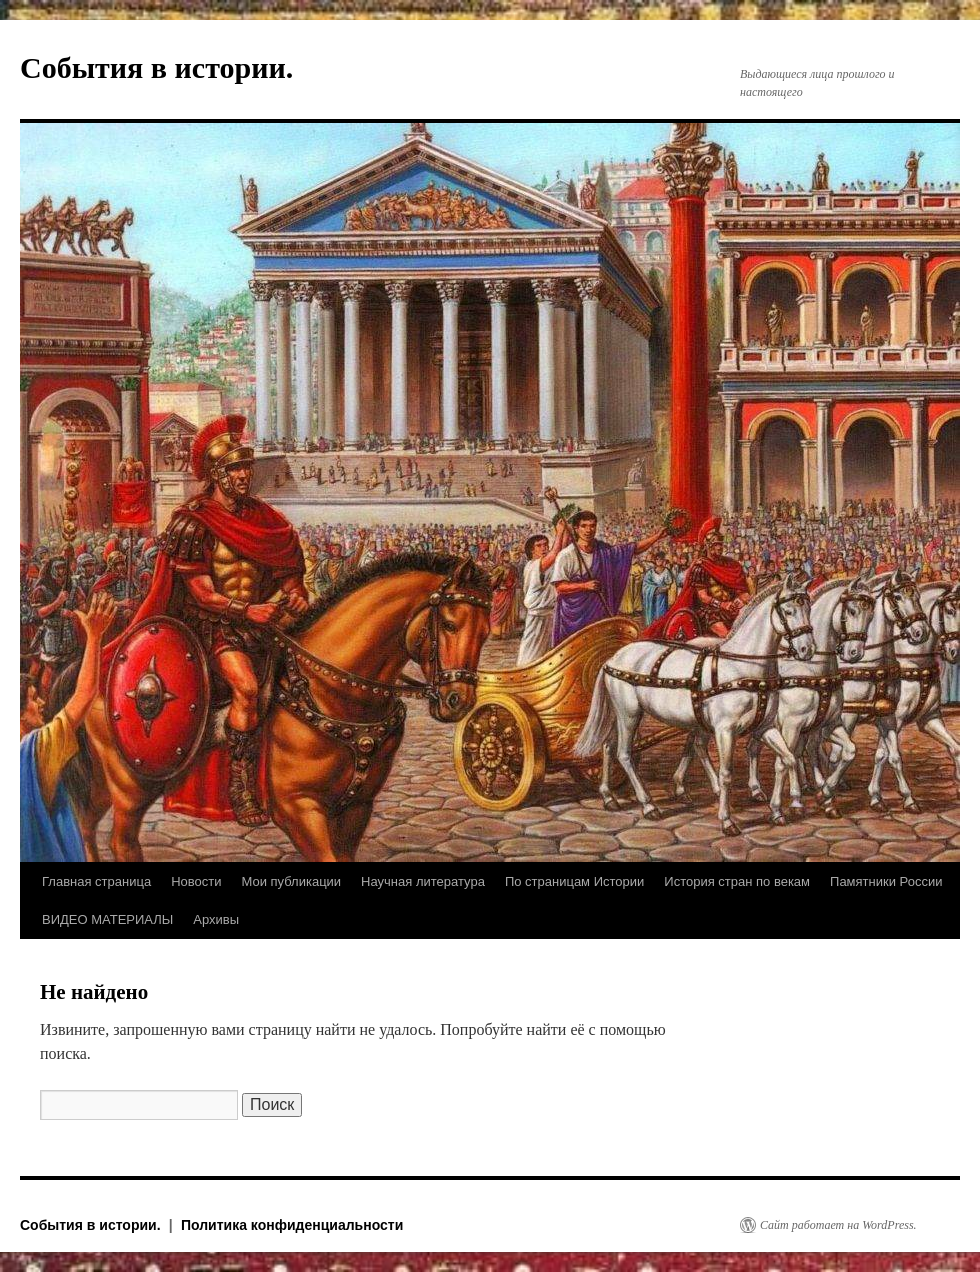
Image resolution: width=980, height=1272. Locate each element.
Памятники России (886, 881)
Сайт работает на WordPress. (838, 1225)
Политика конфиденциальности (292, 1225)
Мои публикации (291, 881)
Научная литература (423, 881)
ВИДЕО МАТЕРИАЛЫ (107, 919)
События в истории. (156, 67)
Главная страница (96, 881)
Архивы (216, 919)
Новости (196, 881)
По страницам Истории (574, 881)
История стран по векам (737, 881)
